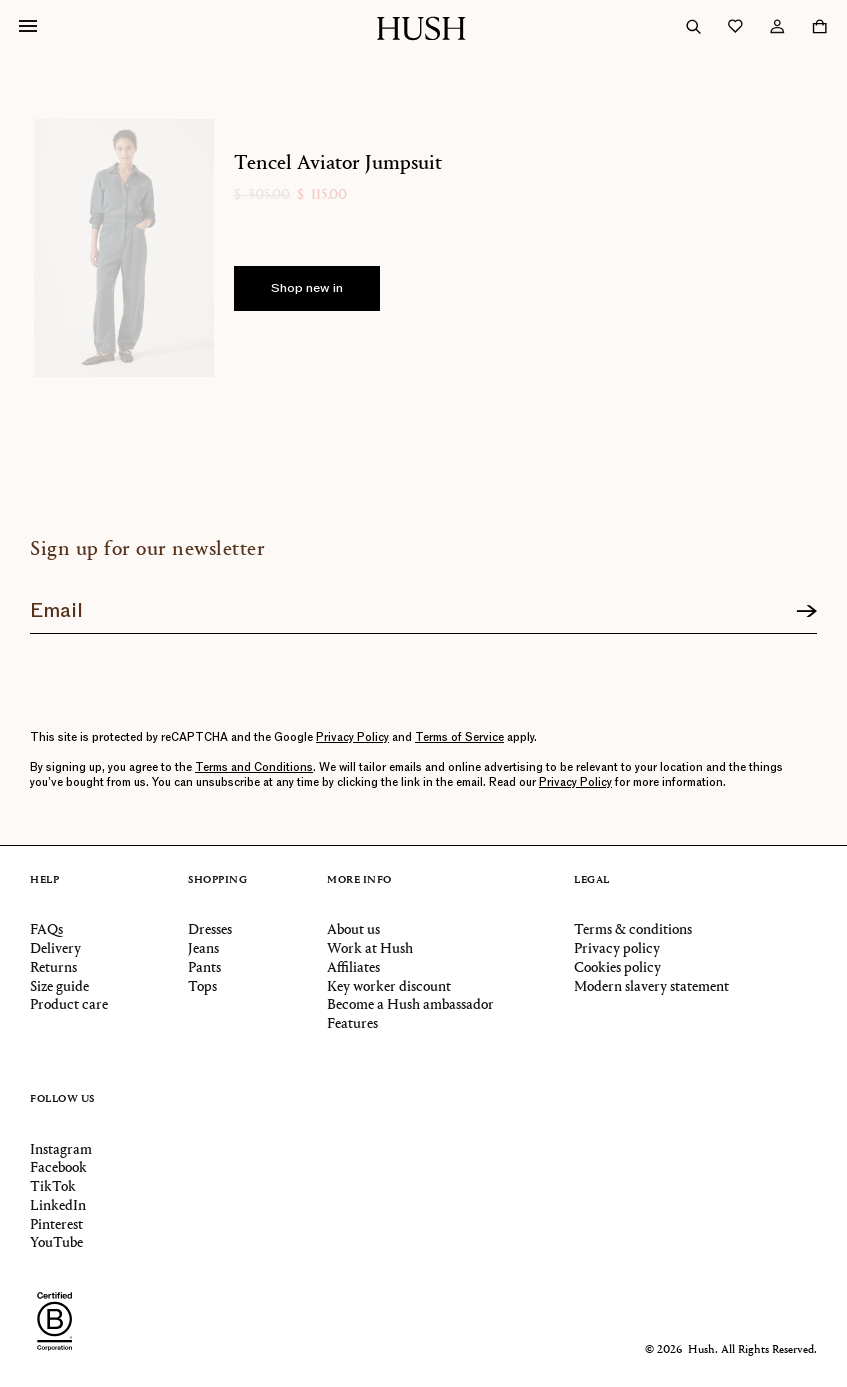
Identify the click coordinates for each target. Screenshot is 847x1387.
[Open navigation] (28, 28)
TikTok (53, 1187)
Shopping (217, 881)
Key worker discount (389, 987)
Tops (202, 987)
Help (44, 881)
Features (352, 1024)
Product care (69, 1005)
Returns (53, 968)
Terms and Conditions (254, 767)
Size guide (59, 987)
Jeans (203, 949)
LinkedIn (58, 1206)
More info (359, 881)
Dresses (210, 930)
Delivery (55, 949)
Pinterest (56, 1225)
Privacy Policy (352, 737)
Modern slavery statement (651, 987)
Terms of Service (459, 737)
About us (353, 930)
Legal (592, 881)
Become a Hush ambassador (410, 1005)
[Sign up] (806, 612)
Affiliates (353, 968)
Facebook (58, 1168)
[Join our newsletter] (423, 604)
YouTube (56, 1243)
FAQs (46, 930)
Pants (204, 968)
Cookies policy (617, 968)
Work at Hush (370, 949)
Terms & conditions (633, 930)
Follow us (62, 1100)
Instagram (61, 1150)
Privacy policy (617, 949)
